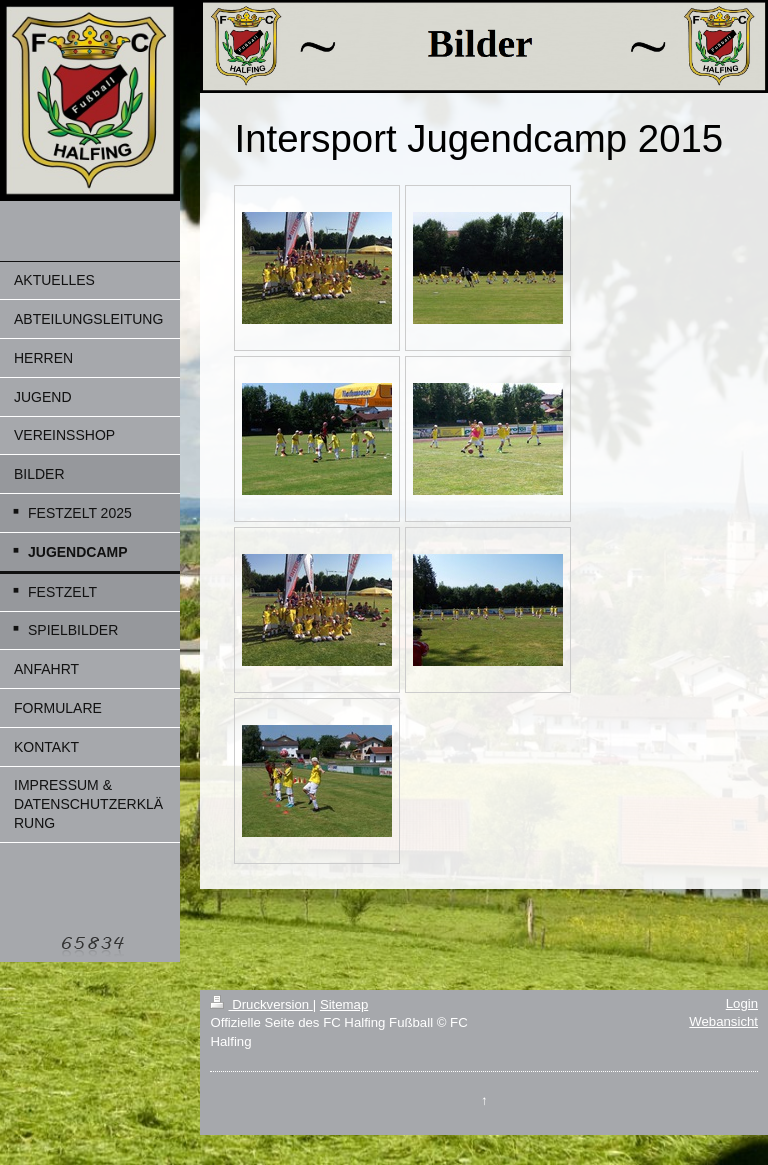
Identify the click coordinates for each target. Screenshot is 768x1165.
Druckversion (261, 1004)
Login (742, 1003)
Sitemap (344, 1004)
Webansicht (723, 1021)
